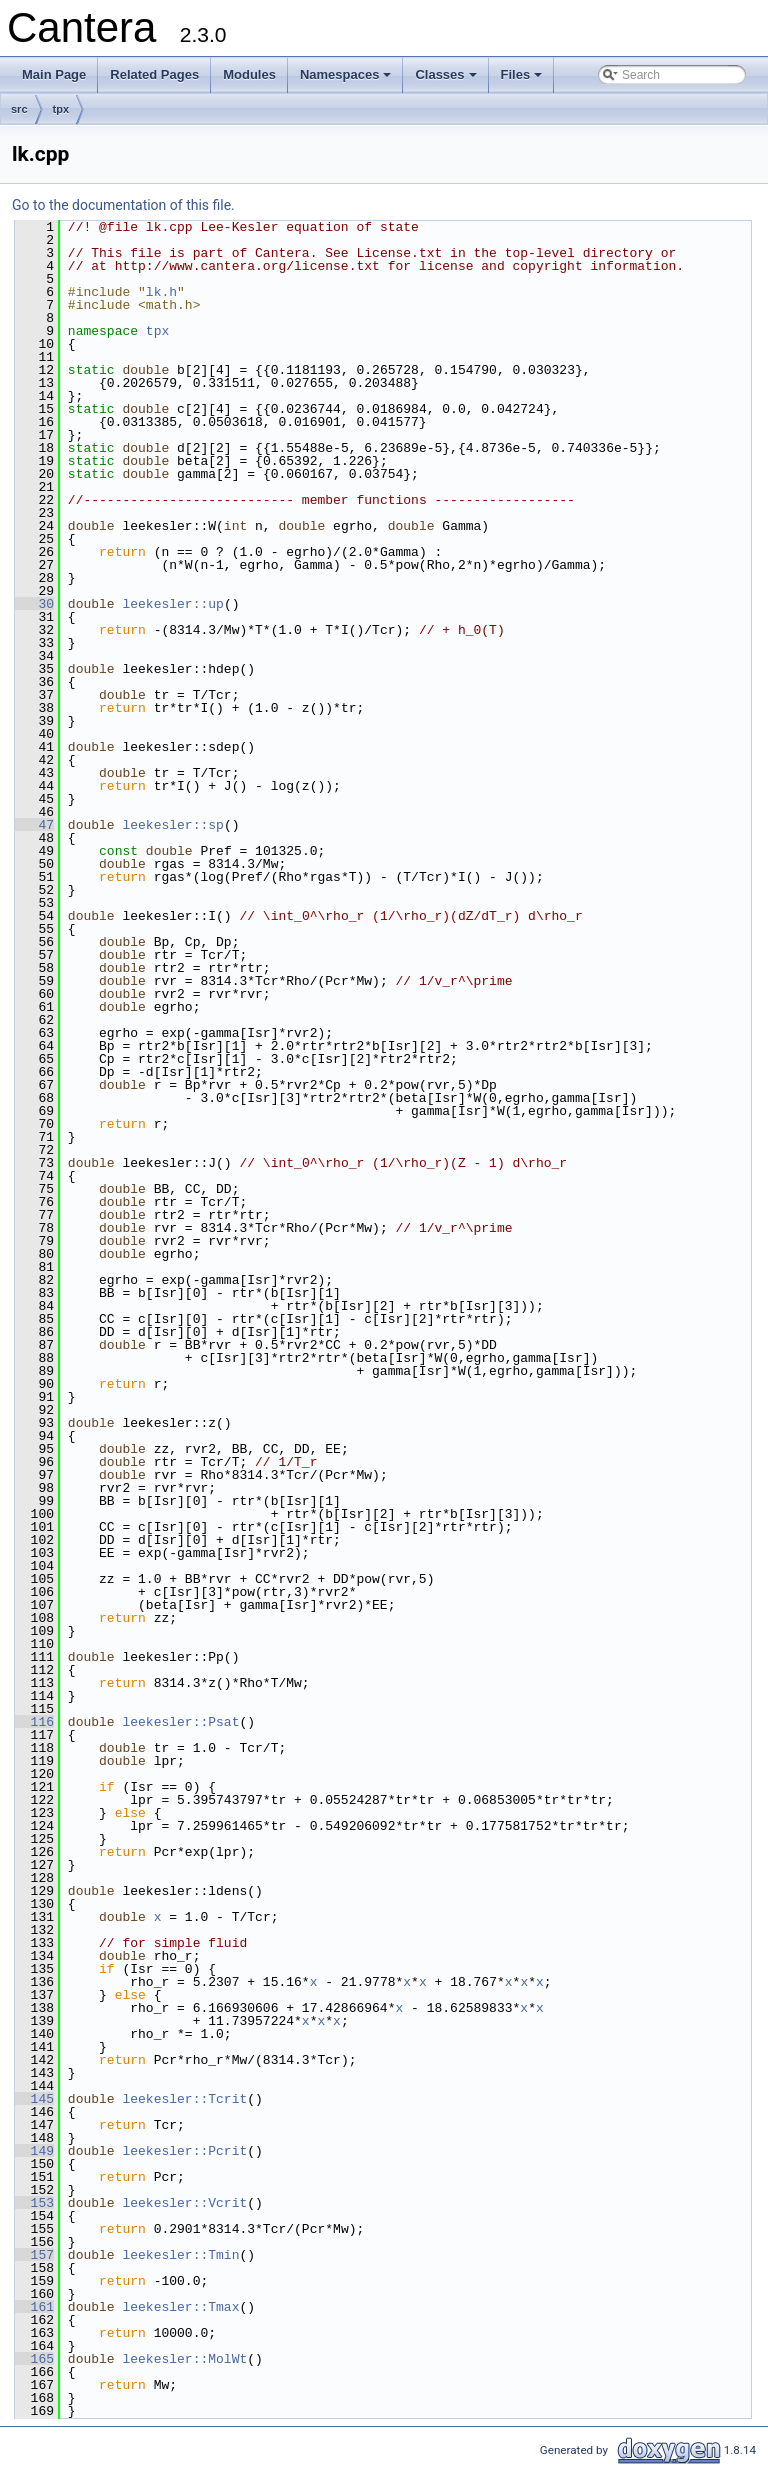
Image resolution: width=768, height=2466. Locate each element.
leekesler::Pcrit (184, 2151)
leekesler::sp (172, 825)
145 (34, 2099)
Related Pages (154, 74)
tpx (61, 109)
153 (34, 2203)
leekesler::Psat (180, 1722)
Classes (447, 80)
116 (34, 1722)
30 (34, 604)
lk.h (161, 292)
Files (523, 80)
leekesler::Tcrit (184, 2099)
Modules (249, 74)
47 (34, 825)
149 (34, 2151)
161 (34, 2307)
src (19, 109)
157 (34, 2255)
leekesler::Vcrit (184, 2203)
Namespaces (347, 80)
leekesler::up (172, 604)
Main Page (54, 74)
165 (34, 2359)
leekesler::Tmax (180, 2307)
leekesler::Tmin (180, 2255)
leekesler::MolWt (184, 2359)
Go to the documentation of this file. (123, 205)
